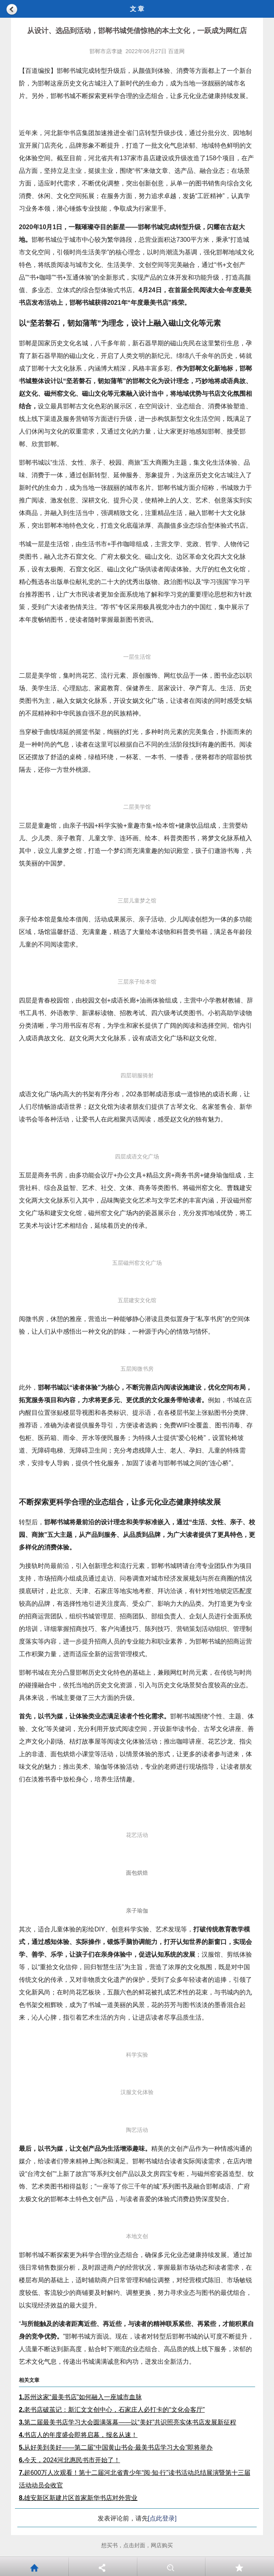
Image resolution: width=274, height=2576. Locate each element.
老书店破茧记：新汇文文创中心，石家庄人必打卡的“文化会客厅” (112, 2409)
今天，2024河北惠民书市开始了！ (69, 2460)
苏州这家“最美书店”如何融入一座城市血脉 (80, 2397)
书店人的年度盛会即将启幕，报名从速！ (78, 2434)
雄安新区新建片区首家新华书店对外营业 (78, 2497)
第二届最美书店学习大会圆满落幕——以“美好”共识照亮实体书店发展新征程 (127, 2422)
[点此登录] (162, 2518)
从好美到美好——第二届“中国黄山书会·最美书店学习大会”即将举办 (116, 2447)
